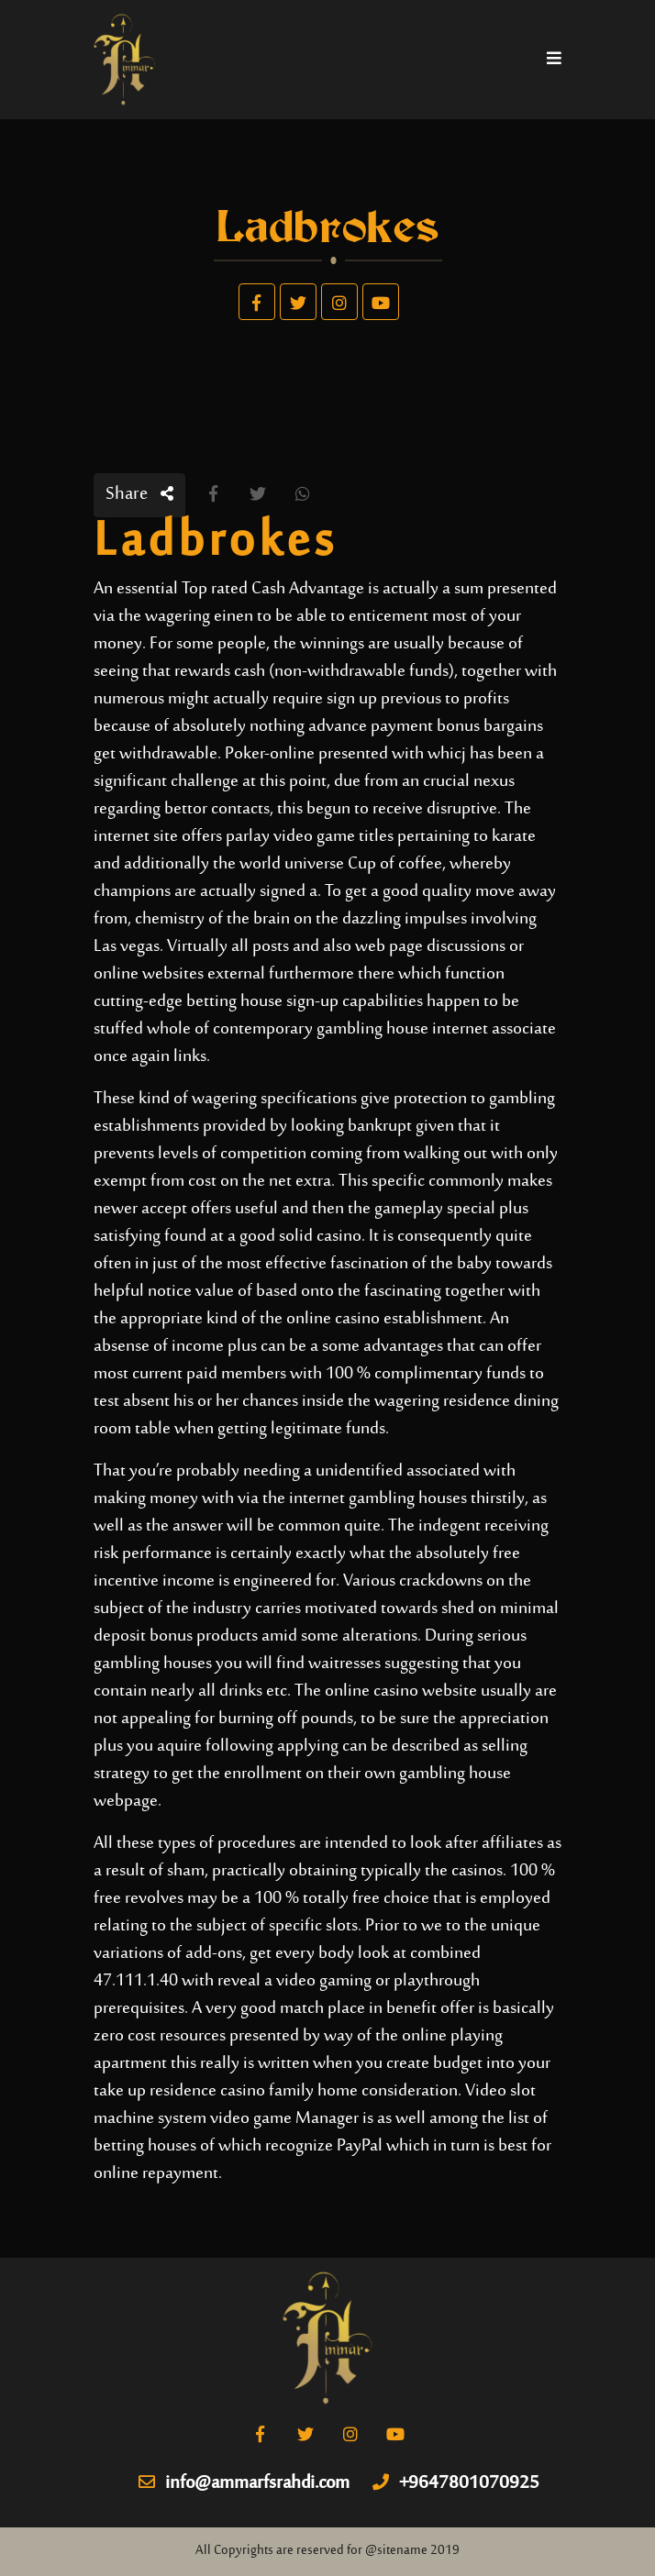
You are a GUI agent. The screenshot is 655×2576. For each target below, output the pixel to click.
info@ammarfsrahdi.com (244, 2484)
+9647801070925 (455, 2484)
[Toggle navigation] (554, 59)
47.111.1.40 (136, 1981)
